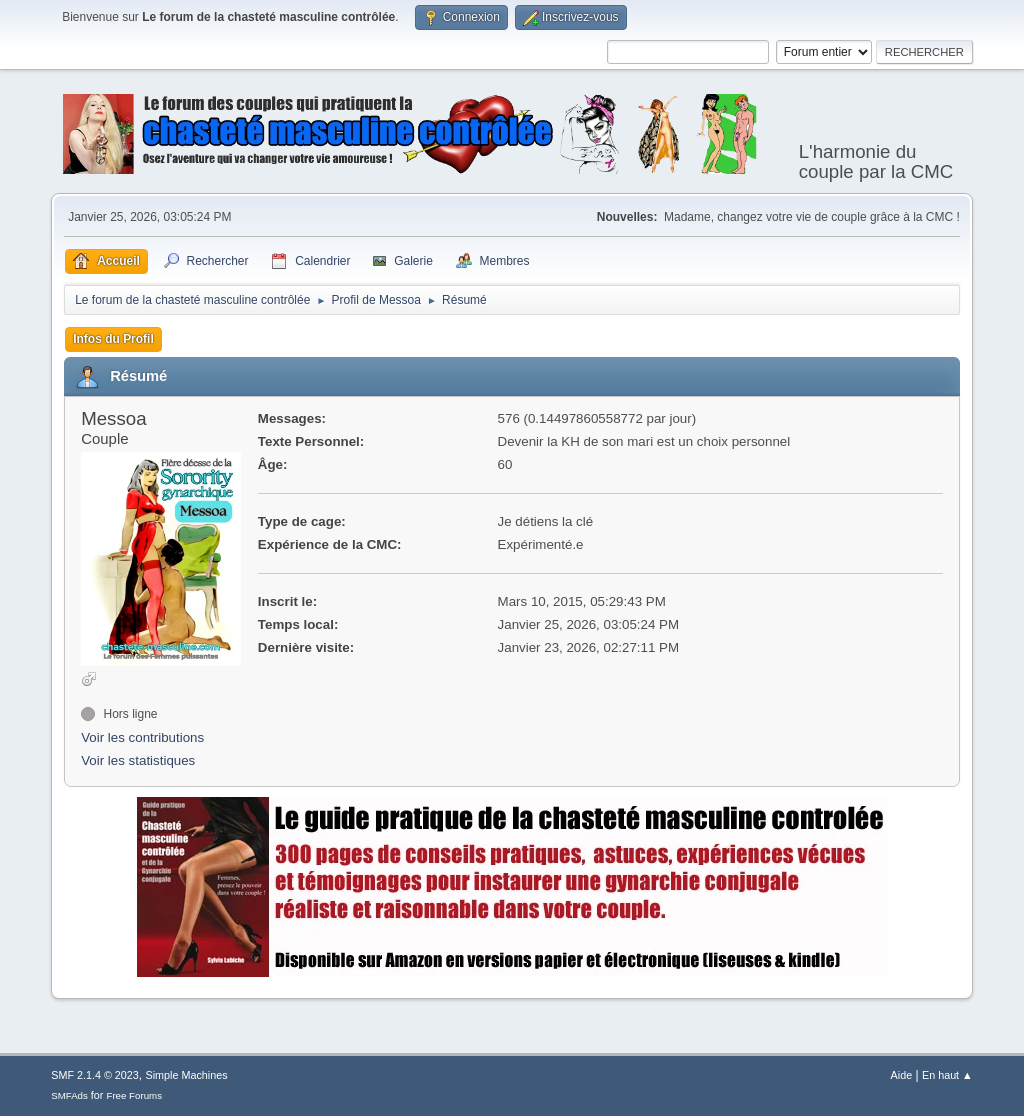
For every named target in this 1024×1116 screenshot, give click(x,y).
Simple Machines (187, 1075)
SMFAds (69, 1095)
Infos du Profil (113, 339)
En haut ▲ (947, 1075)
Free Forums (134, 1095)
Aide (902, 1075)
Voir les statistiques (138, 760)
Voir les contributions (142, 737)
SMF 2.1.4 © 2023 (95, 1075)
